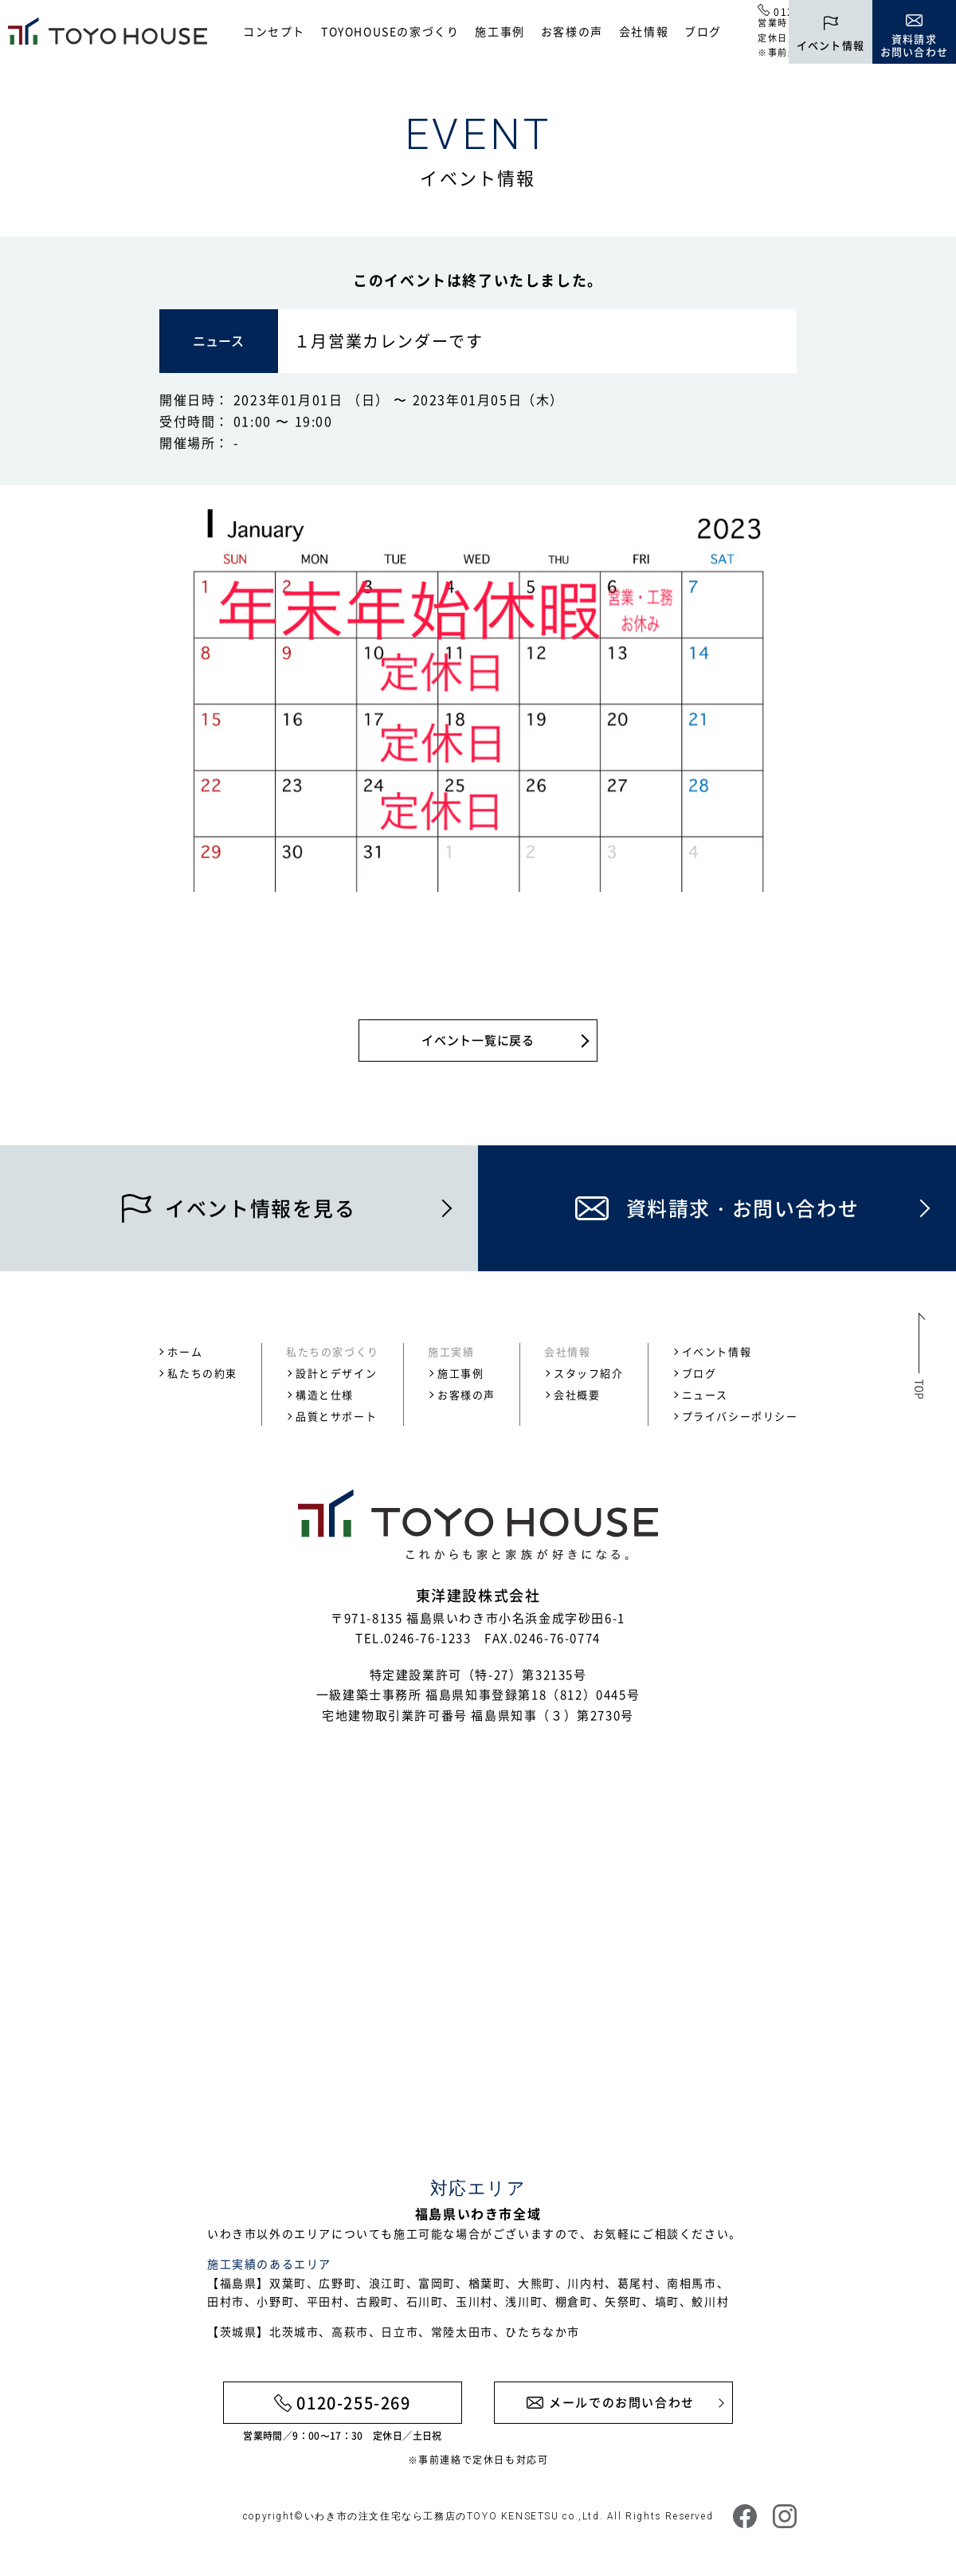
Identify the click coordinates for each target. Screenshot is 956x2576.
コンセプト (274, 31)
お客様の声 (572, 31)
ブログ (703, 31)
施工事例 (499, 31)
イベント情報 (717, 1351)
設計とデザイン (336, 1372)
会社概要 (577, 1394)
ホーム (184, 1351)
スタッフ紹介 (589, 1372)
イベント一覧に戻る (478, 1040)
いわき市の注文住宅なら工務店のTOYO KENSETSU (431, 2516)
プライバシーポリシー (740, 1415)
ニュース (705, 1394)
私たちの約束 (202, 1372)
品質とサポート (336, 1415)
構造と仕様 (325, 1394)
